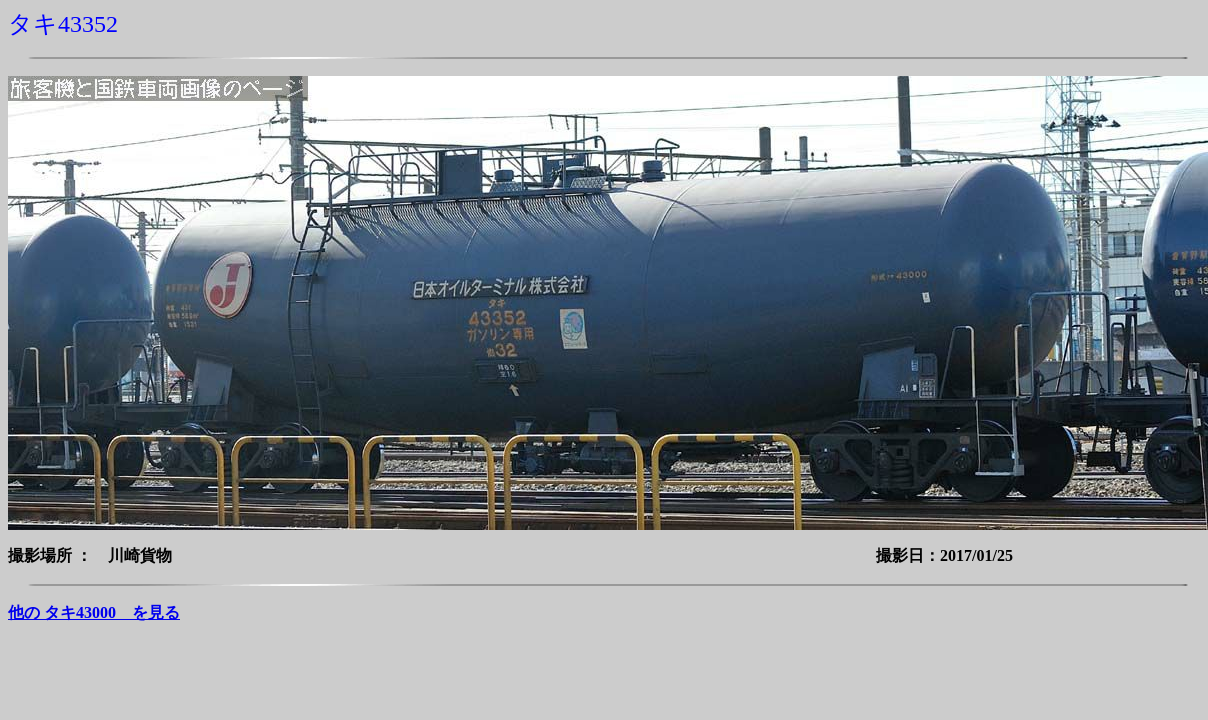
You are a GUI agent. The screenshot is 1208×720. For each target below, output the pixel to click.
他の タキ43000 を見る (94, 612)
